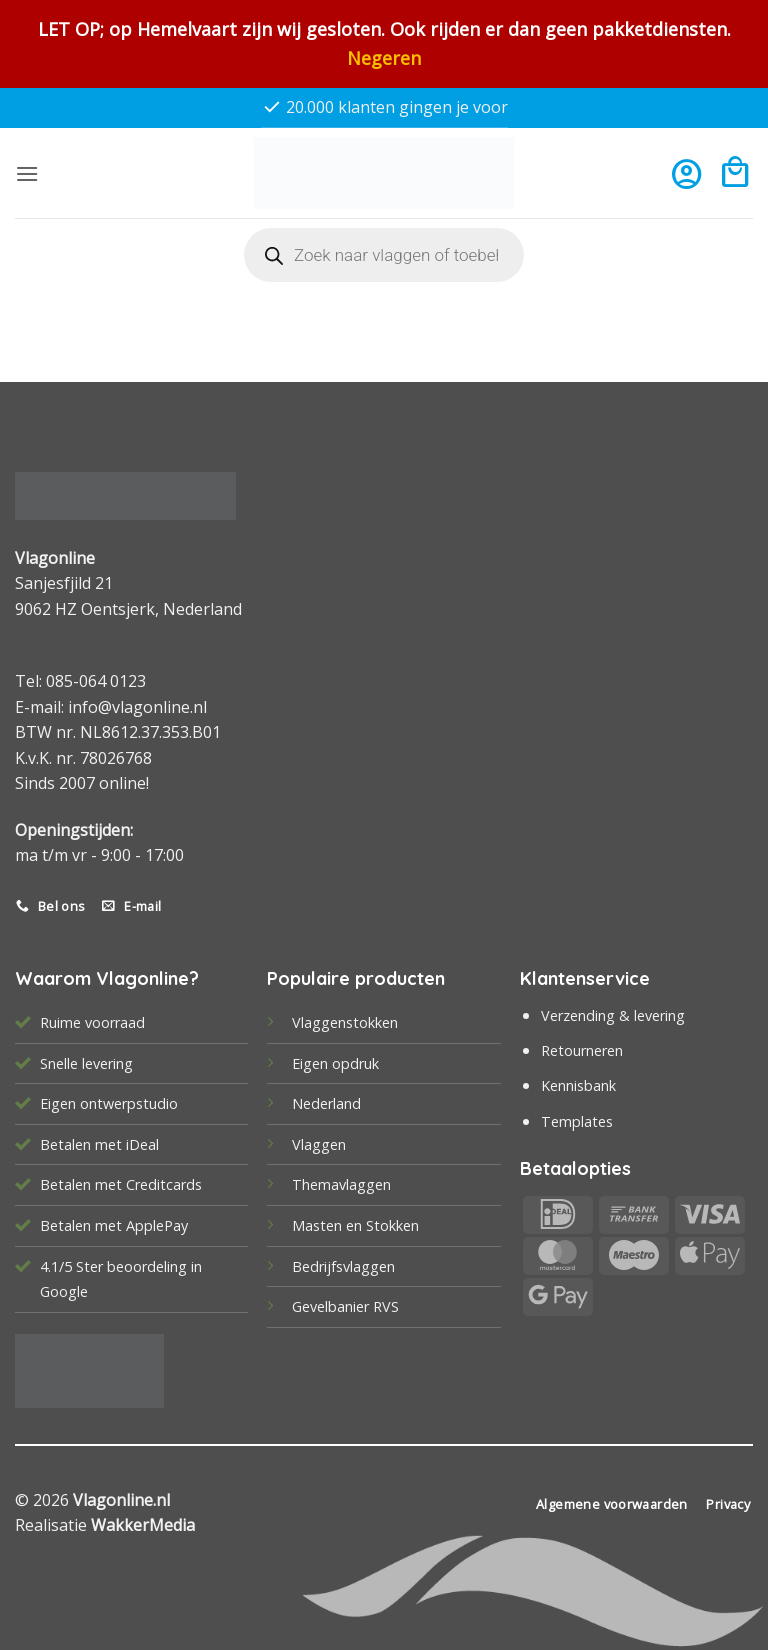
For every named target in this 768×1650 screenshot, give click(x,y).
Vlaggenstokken (345, 1022)
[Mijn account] (686, 173)
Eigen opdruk (335, 1063)
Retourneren (582, 1050)
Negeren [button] (384, 58)
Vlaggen (319, 1144)
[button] (27, 173)
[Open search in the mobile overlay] (384, 255)
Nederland (326, 1103)
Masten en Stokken (355, 1225)
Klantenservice (585, 978)
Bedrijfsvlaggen (343, 1266)
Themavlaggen (341, 1184)
